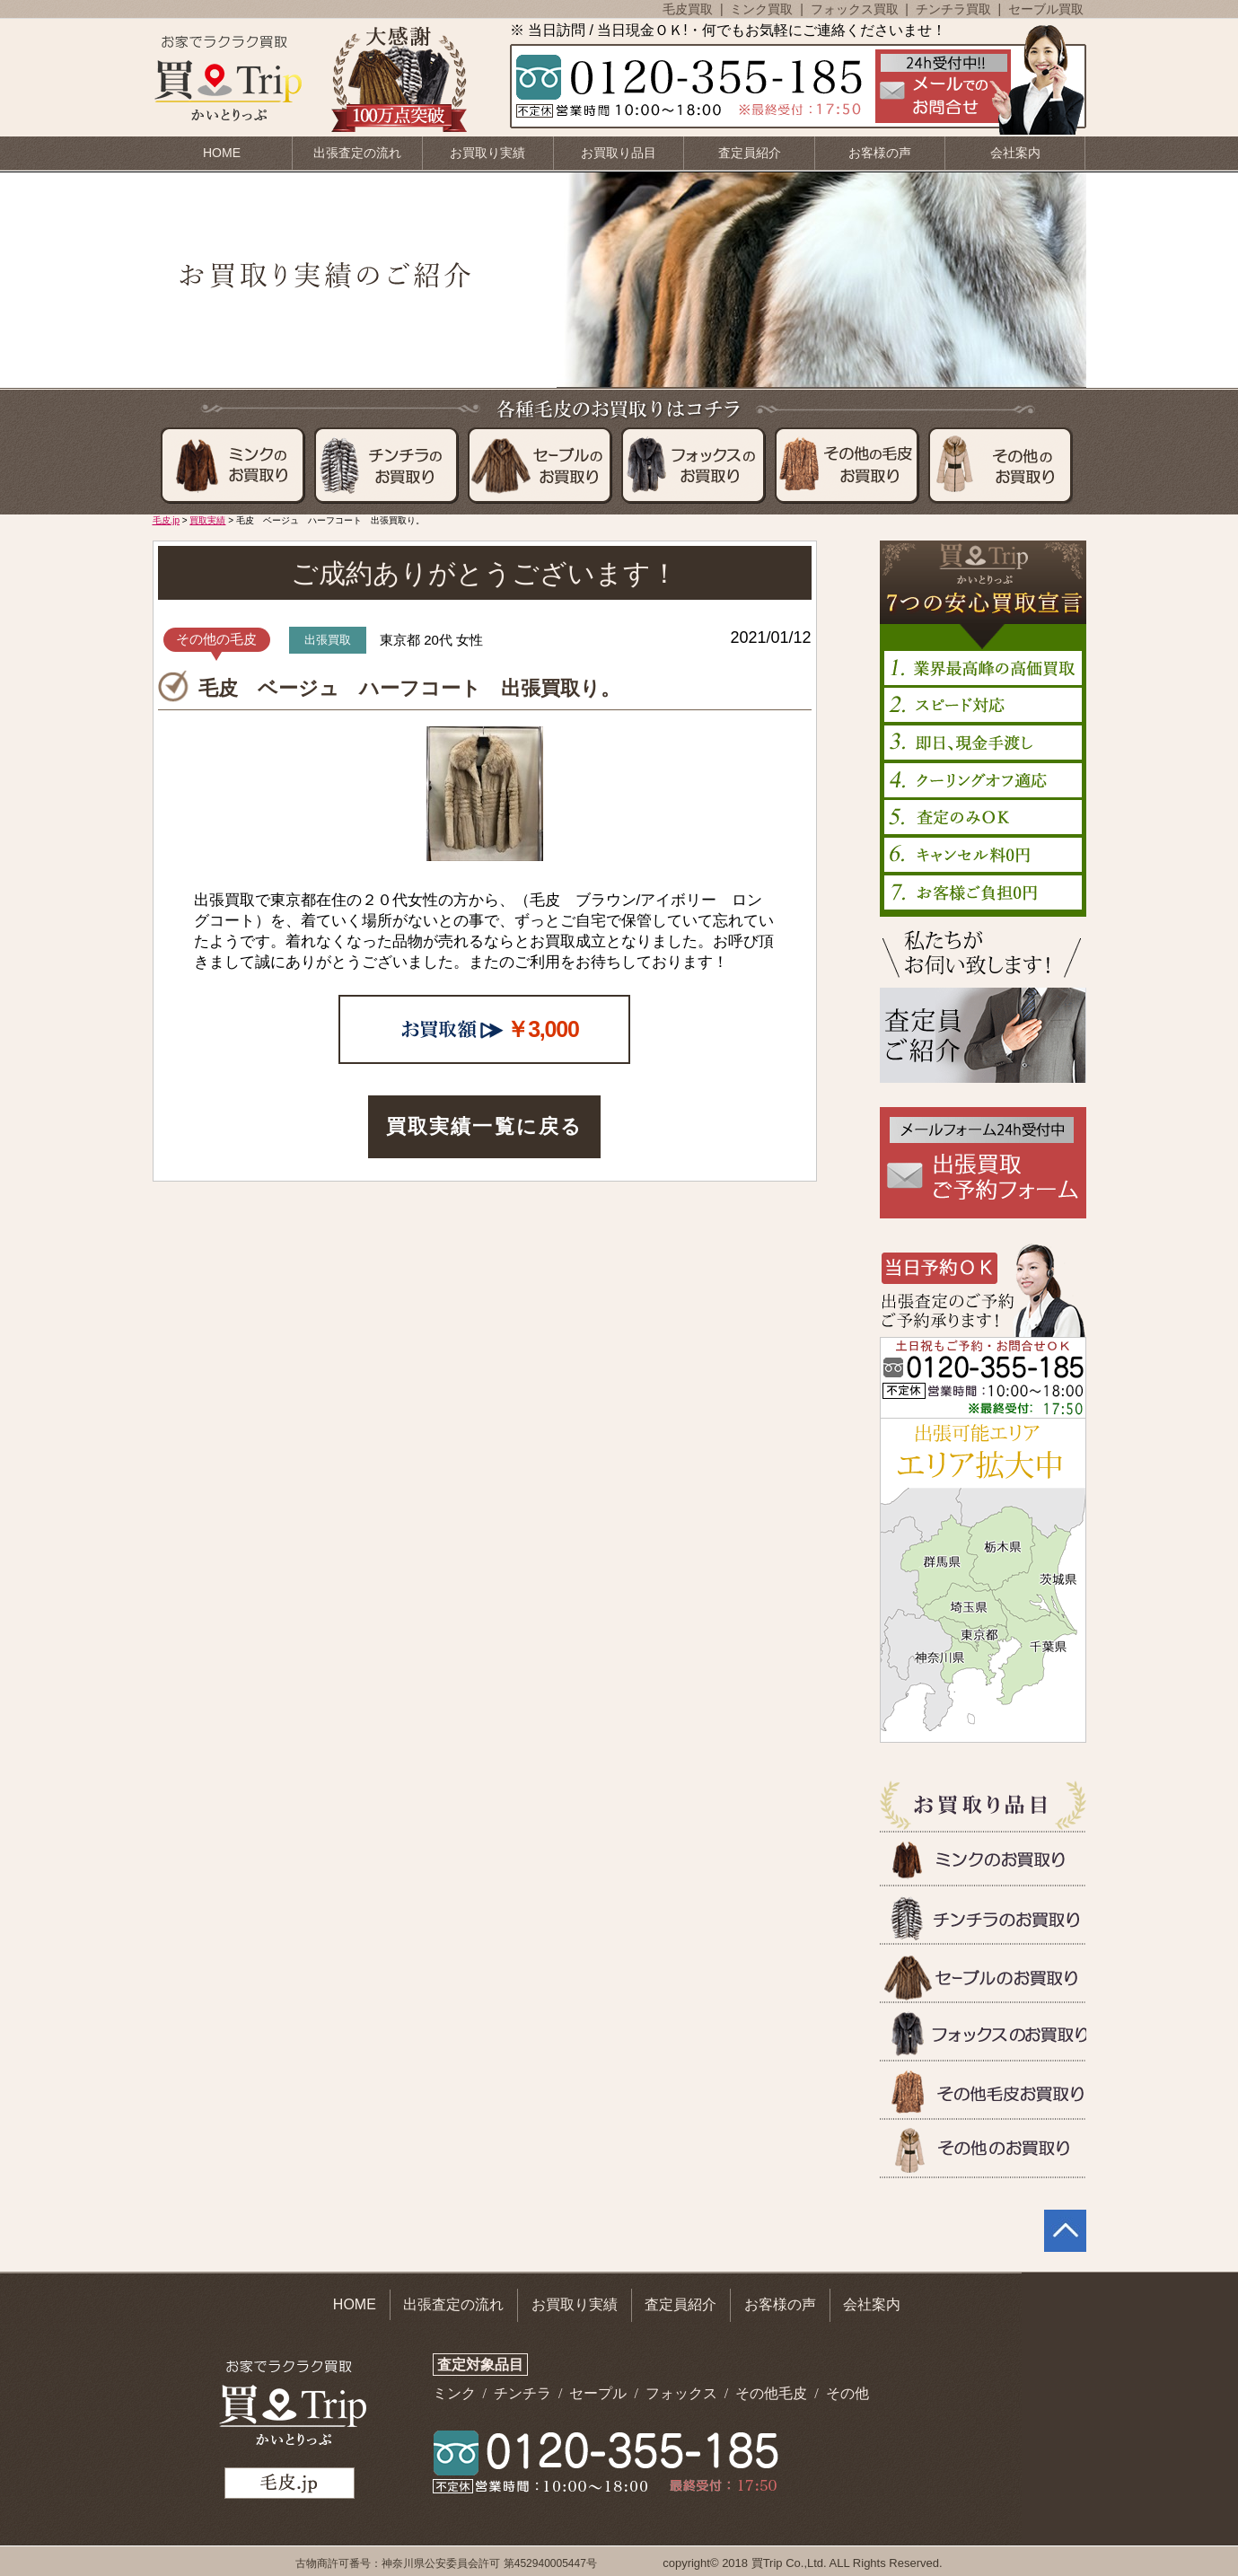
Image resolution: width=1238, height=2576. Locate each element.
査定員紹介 (749, 152)
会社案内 (1015, 152)
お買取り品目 (618, 152)
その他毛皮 (773, 2393)
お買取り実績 (487, 152)
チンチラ (524, 2393)
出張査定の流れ (357, 152)
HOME (222, 152)
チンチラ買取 (955, 9)
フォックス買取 (856, 9)
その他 (847, 2393)
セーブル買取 (1046, 9)
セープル (599, 2393)
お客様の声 (879, 152)
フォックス (683, 2393)
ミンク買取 (763, 9)
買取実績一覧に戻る (485, 1126)
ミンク (456, 2393)
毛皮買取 (689, 9)
